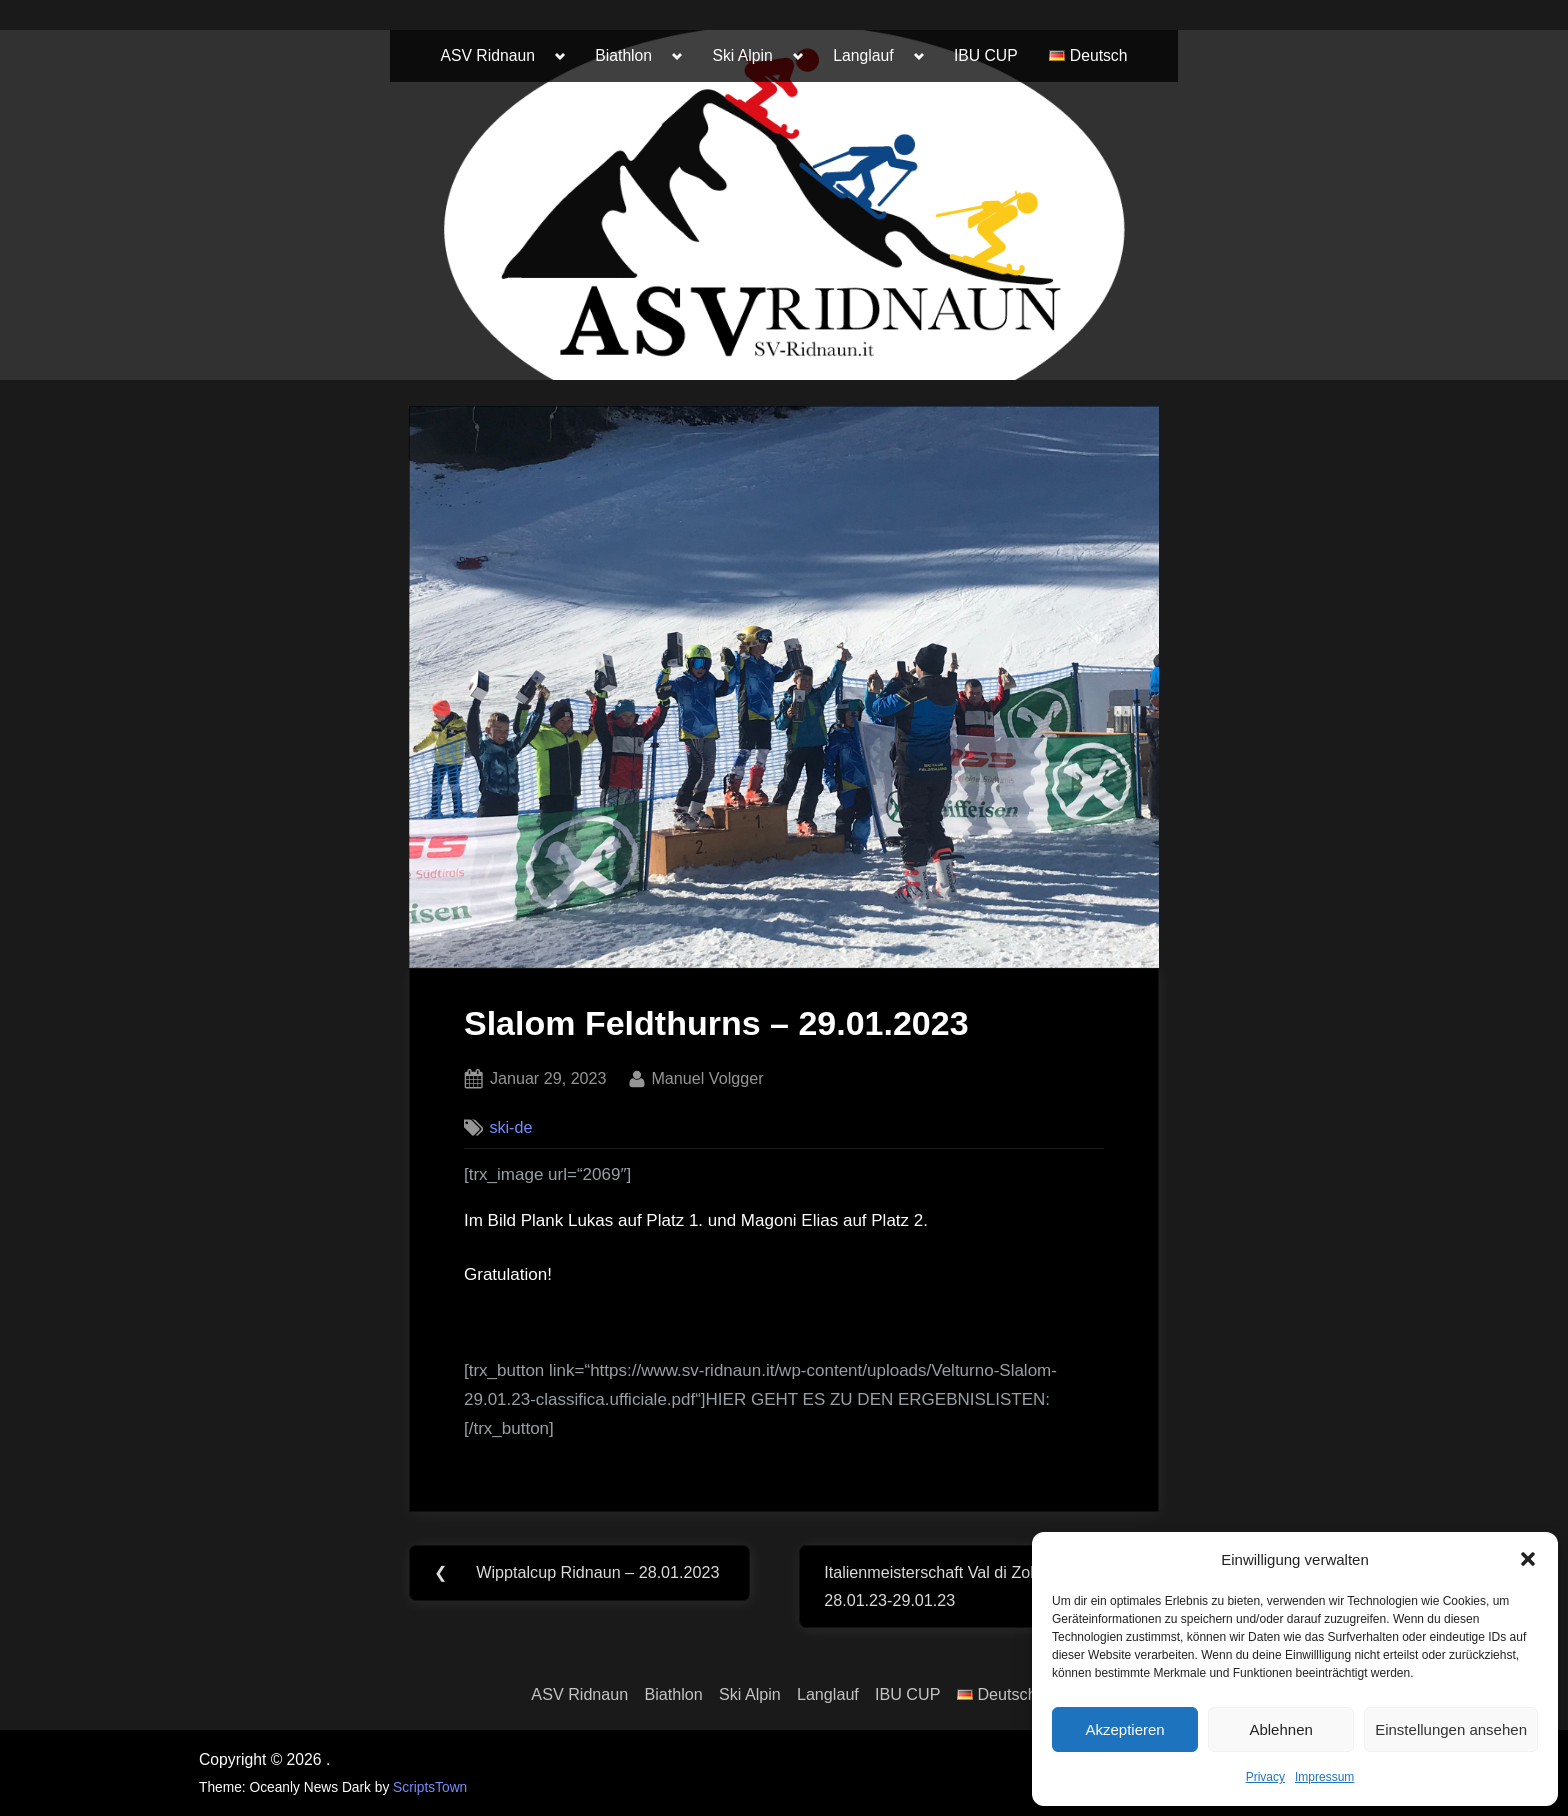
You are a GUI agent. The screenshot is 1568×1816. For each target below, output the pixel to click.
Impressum (1324, 1777)
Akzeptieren (1124, 1729)
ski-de (510, 1127)
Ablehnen (1280, 1729)
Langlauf (863, 55)
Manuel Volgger (707, 1076)
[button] (1528, 1559)
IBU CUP (986, 55)
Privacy (1265, 1777)
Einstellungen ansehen (1451, 1729)
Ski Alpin (743, 55)
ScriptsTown (430, 1787)
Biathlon (623, 55)
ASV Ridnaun (488, 55)
